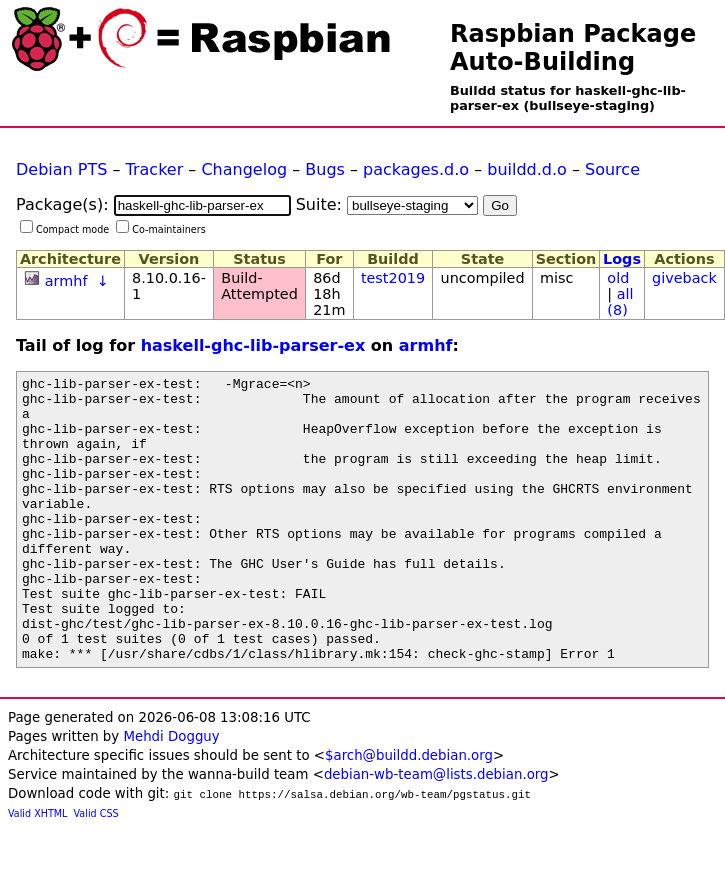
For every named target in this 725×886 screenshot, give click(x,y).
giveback (684, 278)
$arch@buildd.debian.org (409, 812)
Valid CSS (96, 870)
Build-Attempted (259, 286)
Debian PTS (61, 169)
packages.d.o (416, 169)
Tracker (155, 169)
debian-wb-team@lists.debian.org (436, 831)
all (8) (620, 302)
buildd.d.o (527, 169)
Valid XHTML (37, 870)
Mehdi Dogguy (171, 793)
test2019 (393, 278)
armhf (66, 281)
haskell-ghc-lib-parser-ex (253, 345)
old (618, 278)
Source (612, 169)
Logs (622, 259)
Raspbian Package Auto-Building (573, 48)
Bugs (325, 169)
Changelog (244, 169)
